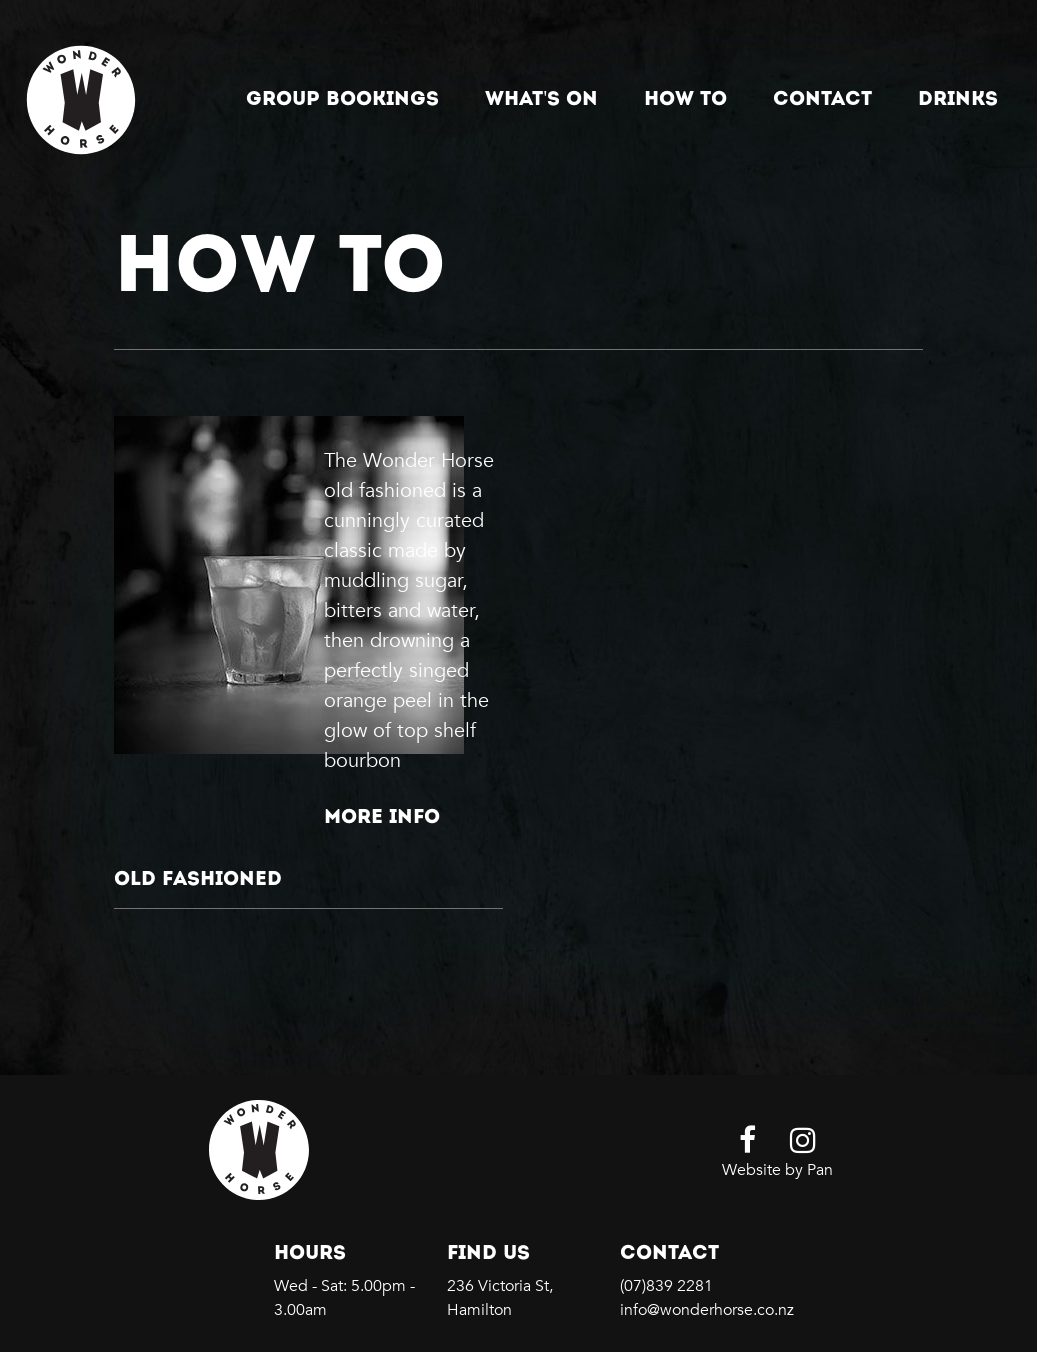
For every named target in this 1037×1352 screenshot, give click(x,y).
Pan (820, 1170)
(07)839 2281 (666, 1286)
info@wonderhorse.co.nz (707, 1310)
